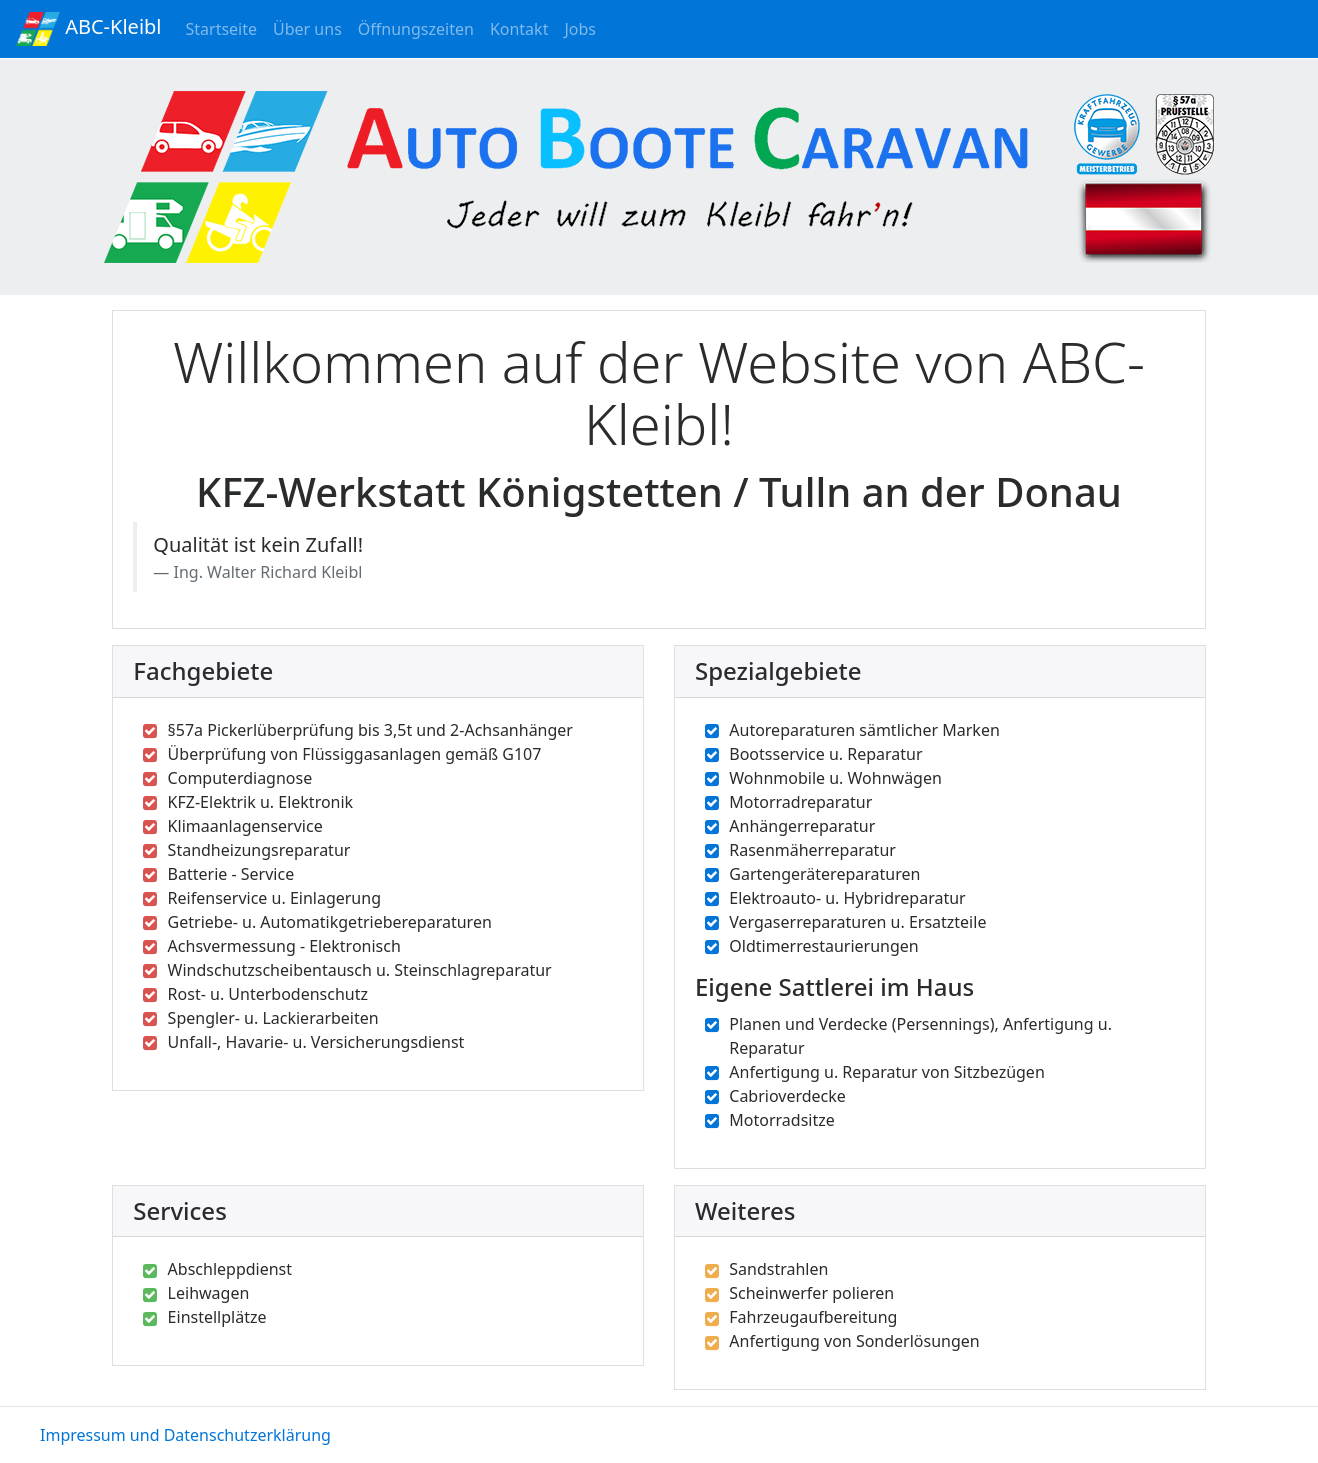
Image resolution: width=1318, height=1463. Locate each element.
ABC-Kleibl (89, 29)
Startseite (226, 28)
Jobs (584, 28)
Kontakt (523, 28)
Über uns (311, 32)
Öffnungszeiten (420, 28)
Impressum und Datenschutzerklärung (185, 1435)
